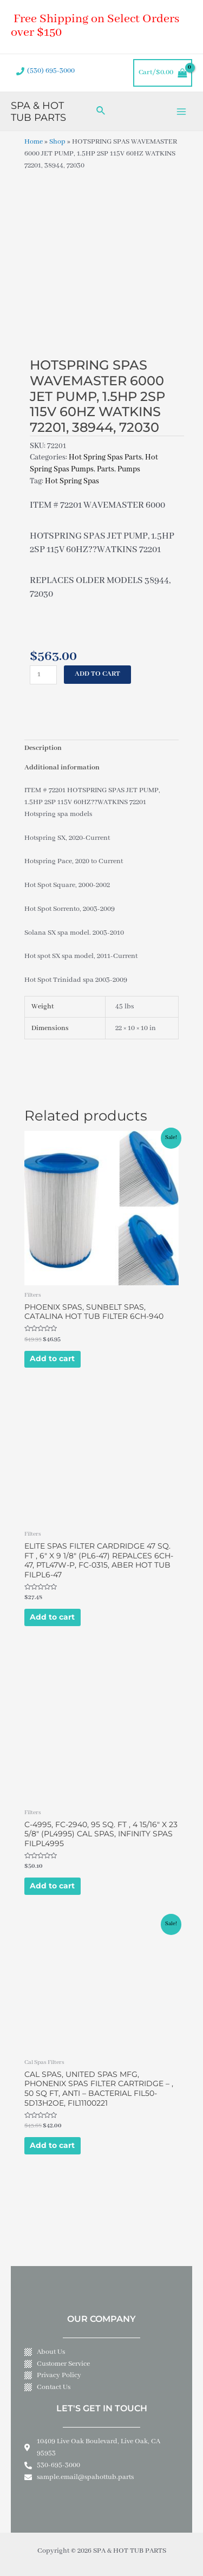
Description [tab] (43, 748)
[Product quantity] (43, 674)
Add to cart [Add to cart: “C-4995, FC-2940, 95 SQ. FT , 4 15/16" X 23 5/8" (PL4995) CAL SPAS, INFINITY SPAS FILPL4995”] (52, 1885)
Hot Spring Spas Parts (105, 457)
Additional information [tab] (62, 767)
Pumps (128, 469)
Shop (57, 142)
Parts (105, 469)
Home (33, 142)
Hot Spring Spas (72, 481)
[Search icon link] (101, 111)
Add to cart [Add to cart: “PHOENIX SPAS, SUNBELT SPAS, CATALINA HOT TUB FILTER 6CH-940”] (52, 1358)
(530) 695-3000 (51, 71)
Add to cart (97, 674)
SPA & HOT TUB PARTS (38, 111)
